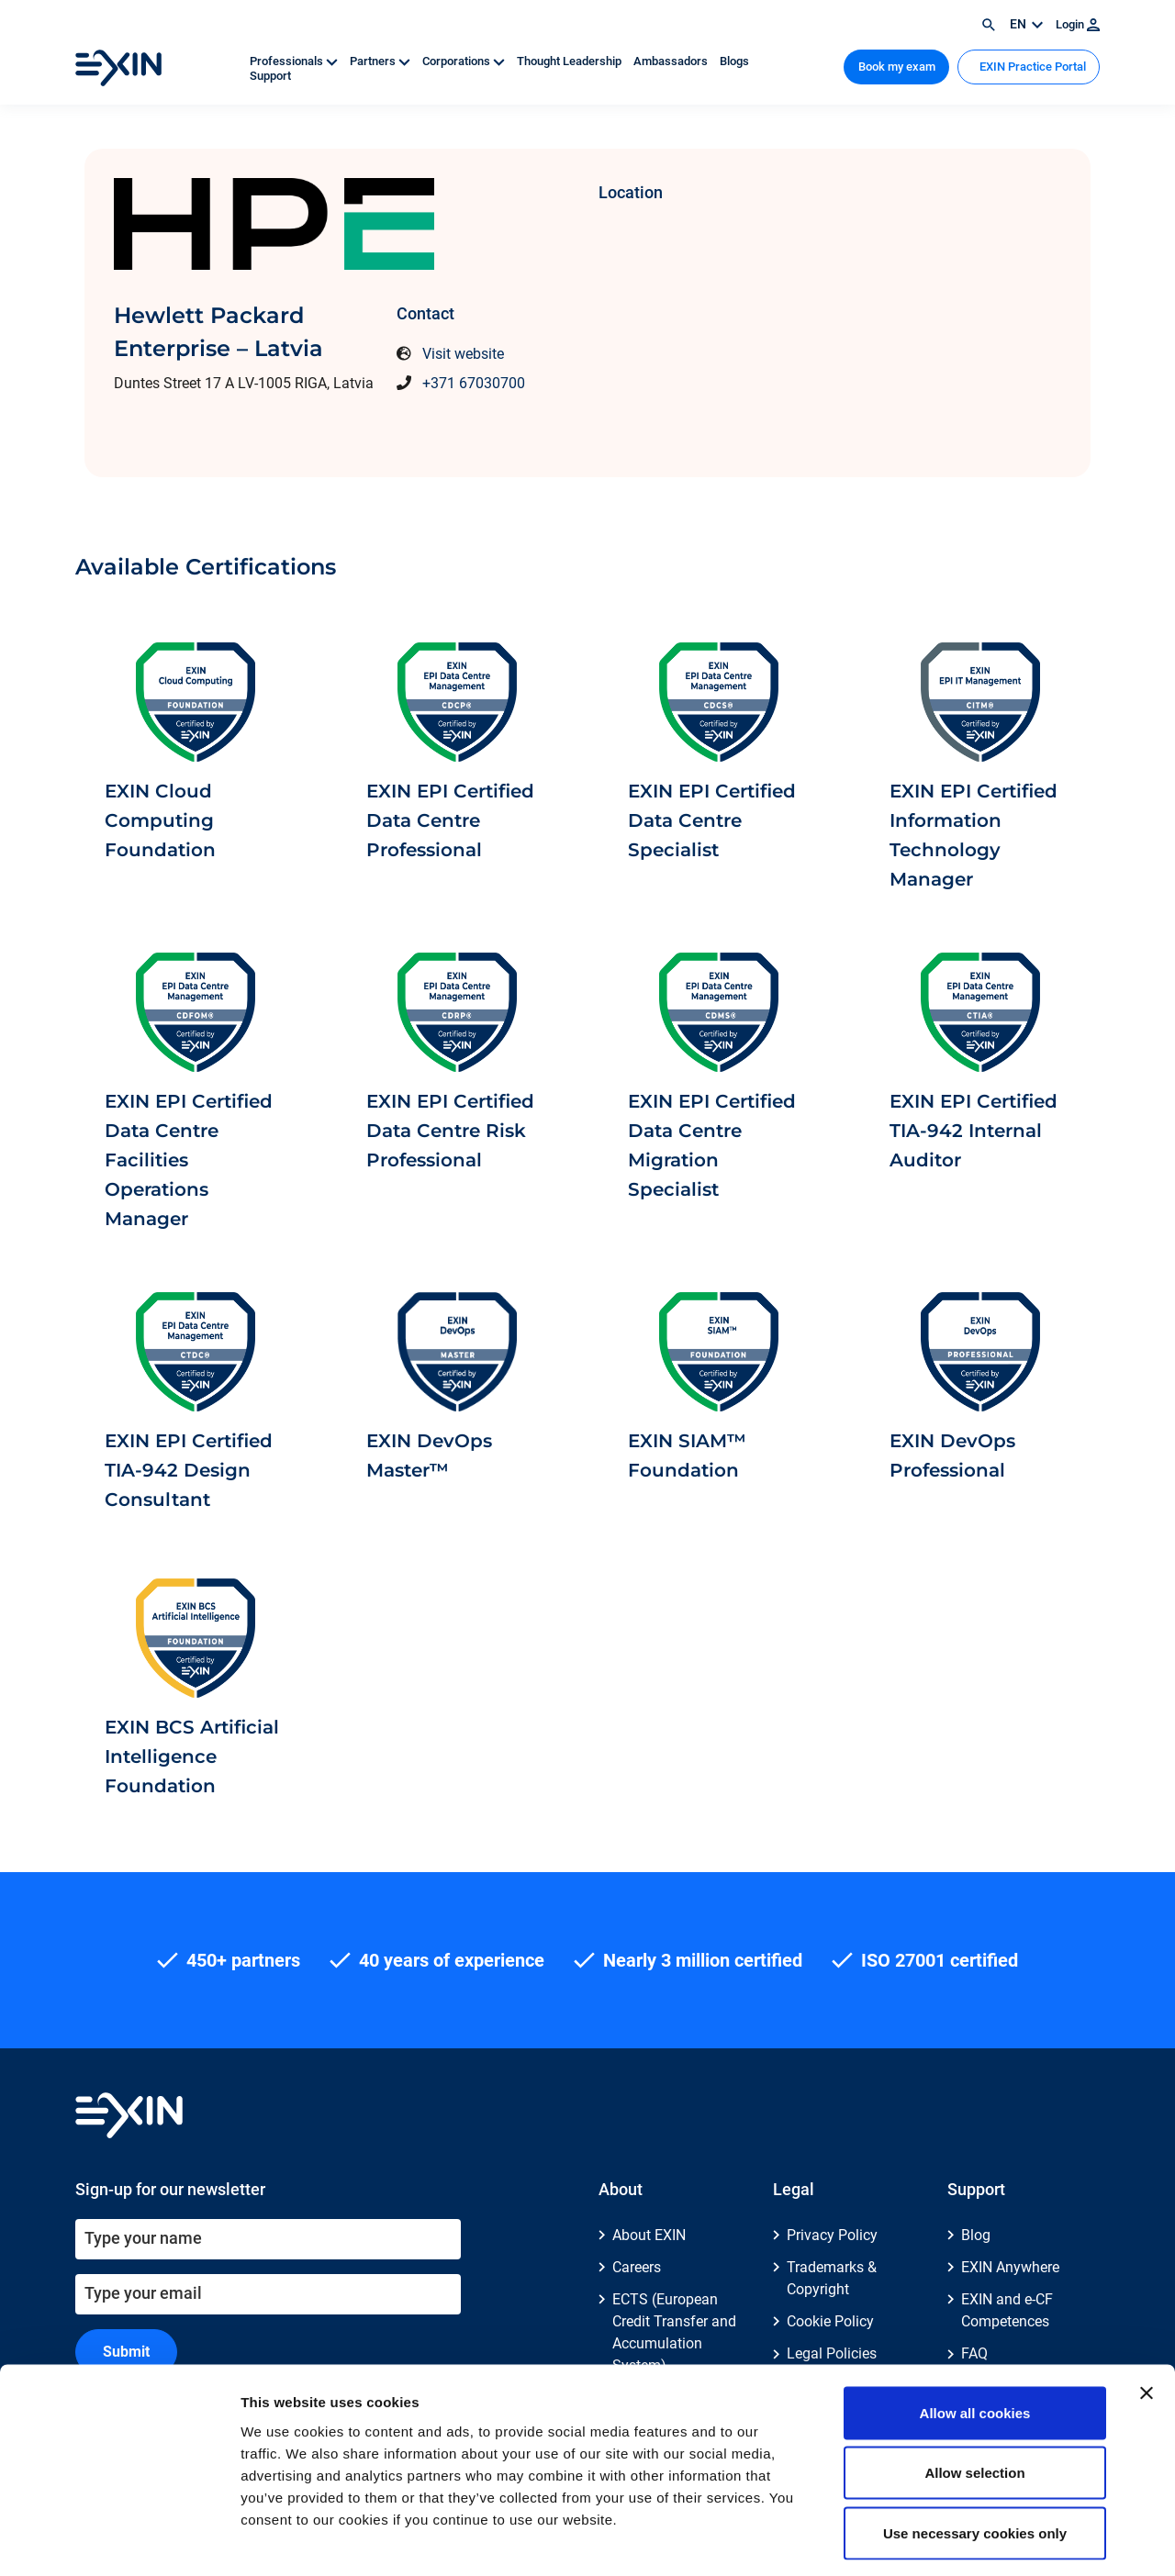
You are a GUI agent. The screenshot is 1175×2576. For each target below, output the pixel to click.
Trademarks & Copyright (832, 2278)
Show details (963, 2540)
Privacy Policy (832, 2235)
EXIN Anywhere (1010, 2267)
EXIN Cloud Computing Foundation (160, 820)
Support (270, 76)
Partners (381, 61)
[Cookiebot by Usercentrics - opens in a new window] (119, 2540)
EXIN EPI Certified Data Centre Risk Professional (450, 1130)
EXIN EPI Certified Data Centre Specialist (712, 820)
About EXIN (649, 2235)
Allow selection (974, 2395)
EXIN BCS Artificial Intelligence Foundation (192, 1756)
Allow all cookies (975, 2335)
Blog (975, 2235)
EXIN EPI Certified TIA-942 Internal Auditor (974, 1130)
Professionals (295, 61)
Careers (636, 2267)
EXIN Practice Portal (1031, 66)
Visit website (463, 353)
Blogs (734, 61)
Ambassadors (672, 61)
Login (1078, 24)
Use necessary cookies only (975, 2455)
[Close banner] (1146, 2315)
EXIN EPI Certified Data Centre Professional (450, 820)
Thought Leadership (570, 61)
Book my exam (896, 66)
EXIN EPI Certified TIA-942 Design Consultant (189, 1470)
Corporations (465, 61)
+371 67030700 (473, 383)
